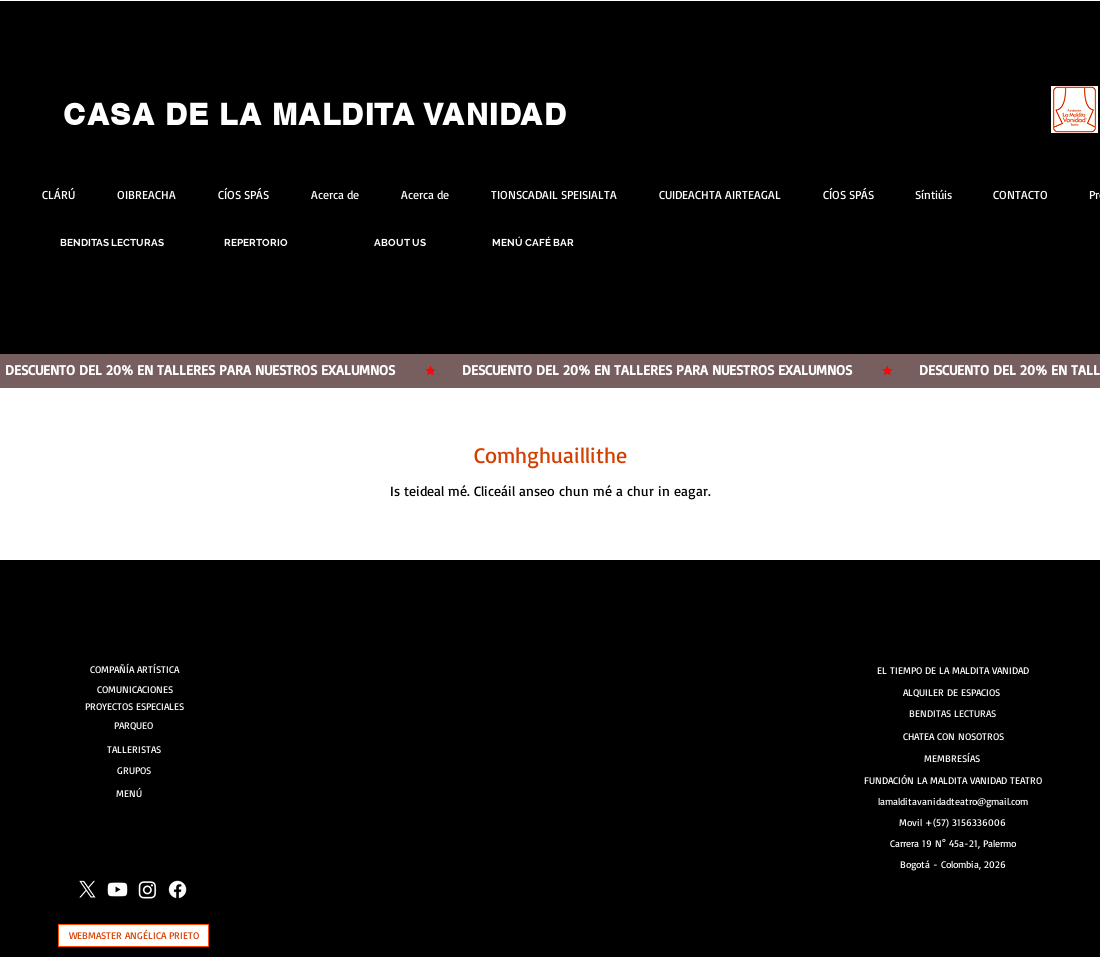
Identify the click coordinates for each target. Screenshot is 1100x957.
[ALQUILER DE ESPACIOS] (952, 692)
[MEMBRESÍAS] (952, 758)
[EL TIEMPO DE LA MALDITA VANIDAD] (953, 670)
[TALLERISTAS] (134, 749)
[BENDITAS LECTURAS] (112, 242)
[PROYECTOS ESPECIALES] (134, 706)
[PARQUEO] (133, 725)
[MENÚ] (135, 793)
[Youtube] (117, 889)
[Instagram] (147, 889)
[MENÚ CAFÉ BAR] (533, 242)
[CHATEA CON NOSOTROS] (953, 736)
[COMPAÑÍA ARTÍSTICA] (137, 669)
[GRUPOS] (134, 770)
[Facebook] (177, 889)
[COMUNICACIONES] (137, 689)
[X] (87, 889)
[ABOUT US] (400, 242)
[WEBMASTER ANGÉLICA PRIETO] (133, 935)
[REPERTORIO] (256, 242)
